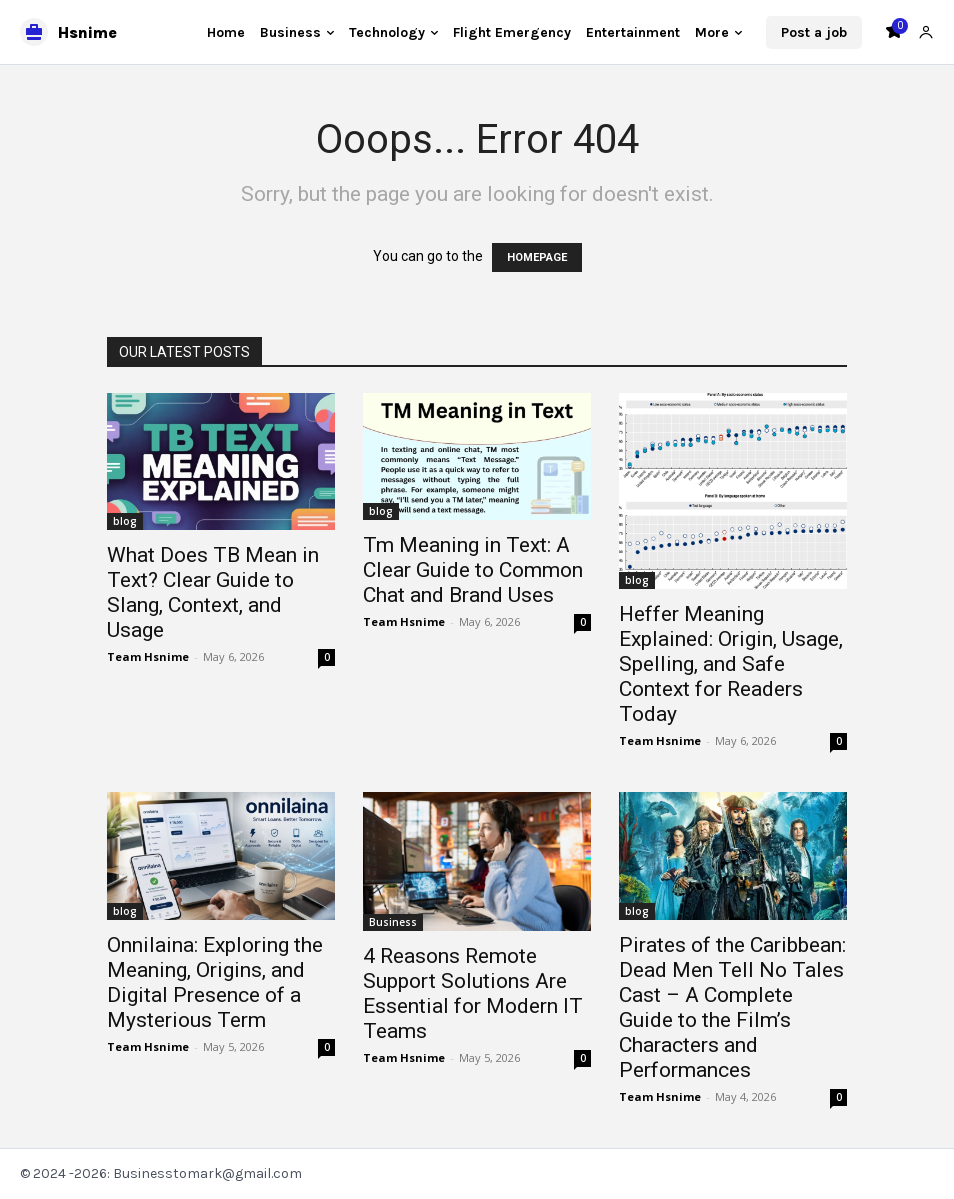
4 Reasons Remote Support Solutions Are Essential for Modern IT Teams (473, 993)
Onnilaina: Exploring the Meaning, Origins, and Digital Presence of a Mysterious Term (215, 982)
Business (393, 922)
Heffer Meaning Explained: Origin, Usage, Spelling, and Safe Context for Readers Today (731, 664)
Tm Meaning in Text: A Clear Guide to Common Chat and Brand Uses (473, 570)
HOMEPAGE (537, 257)
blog (125, 521)
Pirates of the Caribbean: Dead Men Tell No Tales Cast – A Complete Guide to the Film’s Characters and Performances (732, 1007)
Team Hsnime (148, 656)
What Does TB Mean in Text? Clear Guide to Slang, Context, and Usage (213, 592)
